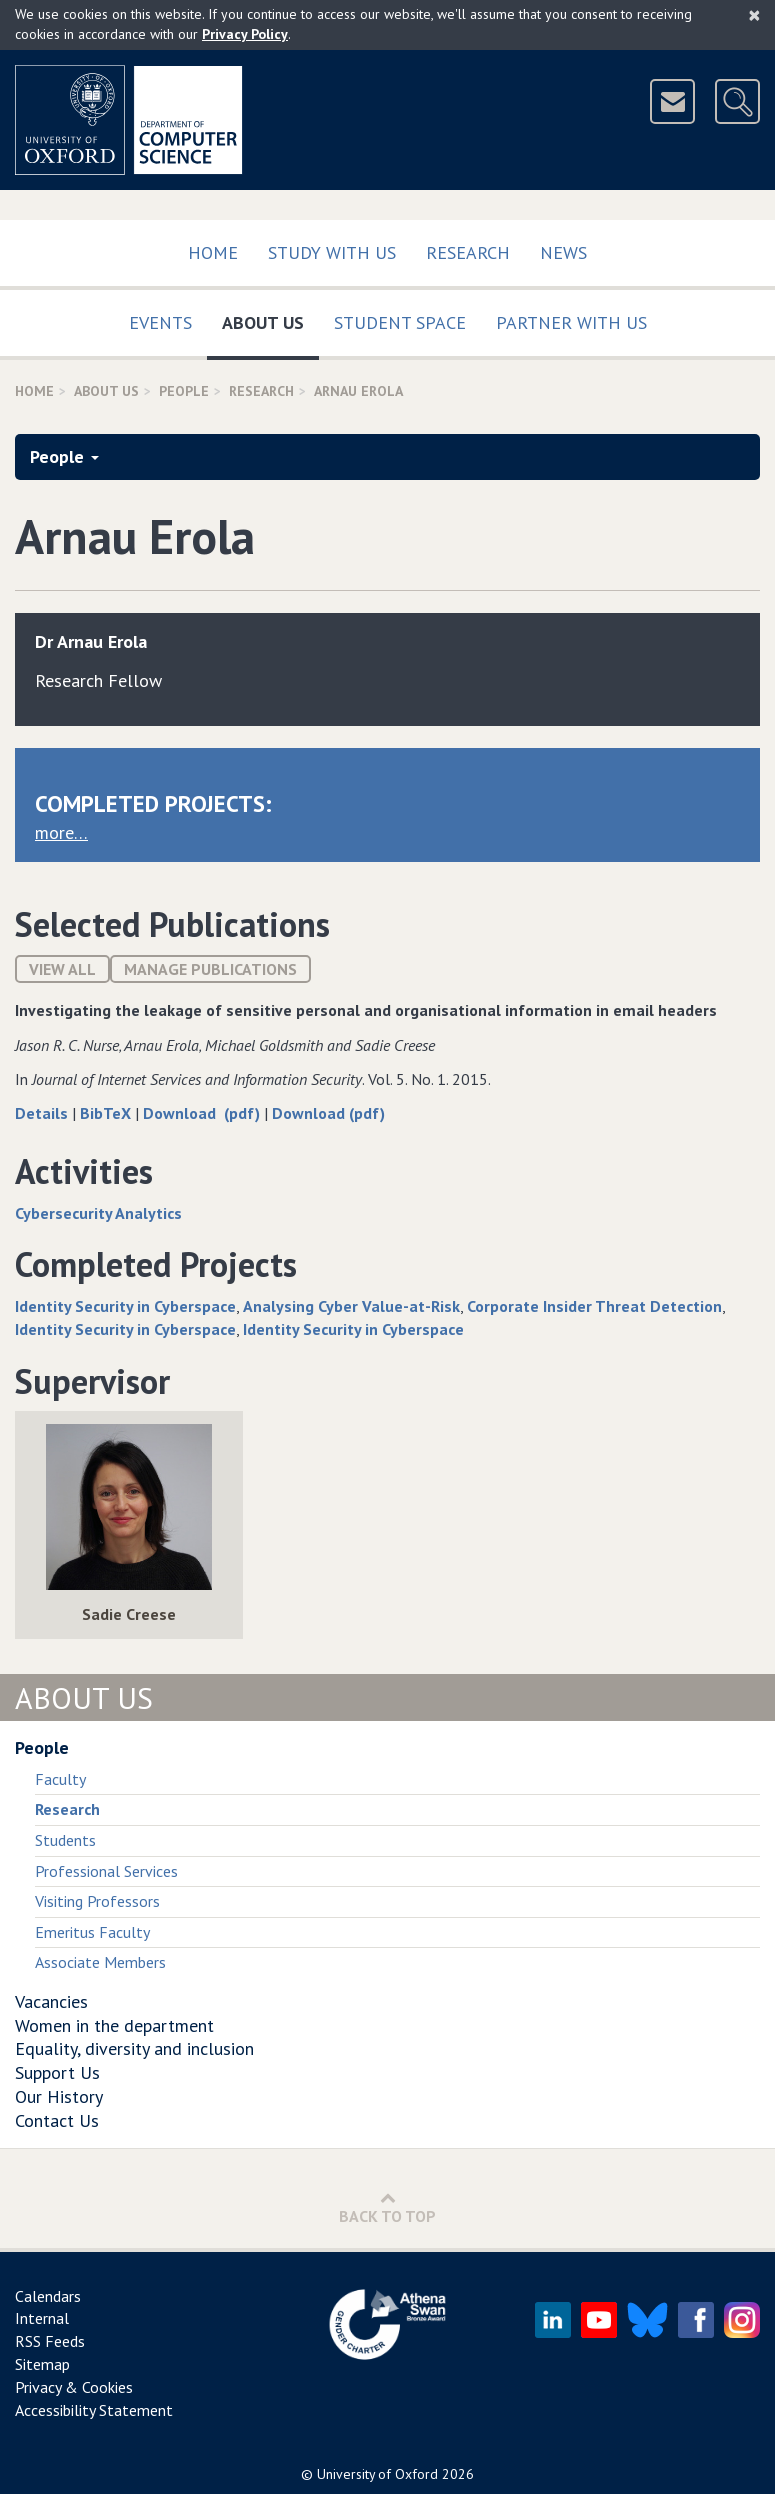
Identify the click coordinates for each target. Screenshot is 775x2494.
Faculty (60, 1779)
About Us (270, 318)
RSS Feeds (50, 2341)
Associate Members (100, 1962)
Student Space (400, 322)
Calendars (48, 2296)
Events (160, 322)
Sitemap (42, 2364)
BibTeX (107, 1113)
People (184, 391)
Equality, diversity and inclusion (134, 2048)
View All (62, 969)
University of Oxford (377, 2474)
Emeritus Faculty (92, 1932)
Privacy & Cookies (74, 2387)
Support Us (57, 2072)
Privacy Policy (245, 34)
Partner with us (571, 322)
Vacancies (51, 2001)
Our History (59, 2096)
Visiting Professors (97, 1901)
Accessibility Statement (94, 2410)
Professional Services (106, 1871)
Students (65, 1840)
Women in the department (114, 2025)
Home (213, 252)
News (563, 252)
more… (61, 832)
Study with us (332, 252)
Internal (42, 2318)
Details (43, 1113)
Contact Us (57, 2120)
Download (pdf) (203, 1113)
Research (468, 252)
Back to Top (387, 2207)
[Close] (754, 15)
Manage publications (210, 969)
